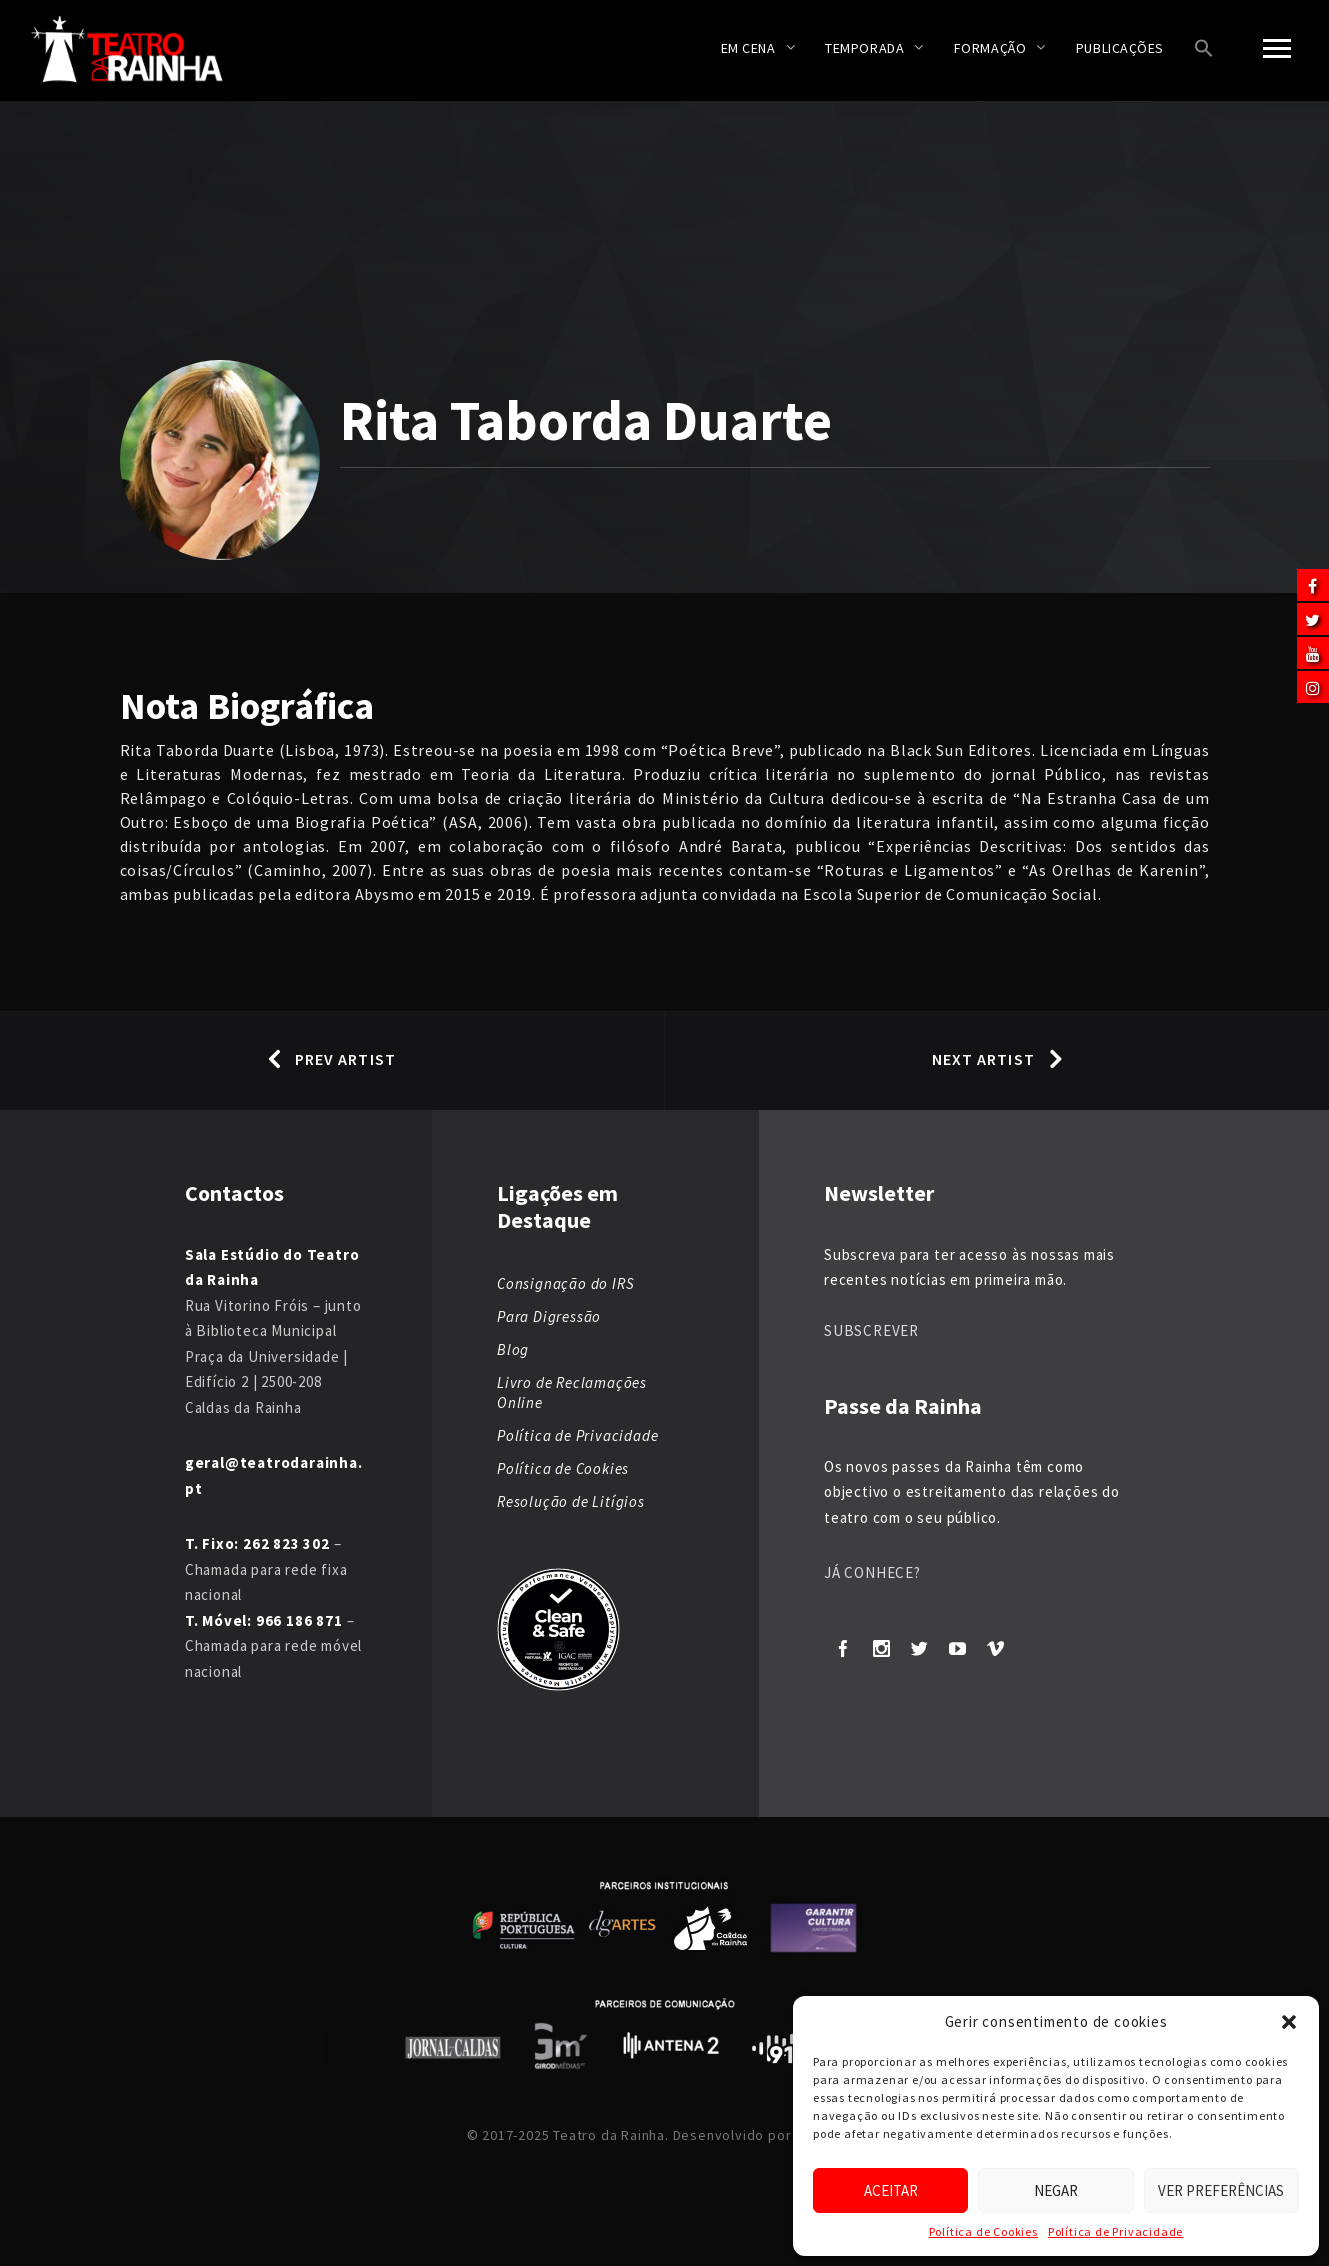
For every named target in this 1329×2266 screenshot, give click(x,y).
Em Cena (748, 48)
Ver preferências (1221, 2190)
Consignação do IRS (565, 1283)
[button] (1289, 2022)
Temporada (864, 48)
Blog (513, 1349)
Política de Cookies (983, 2231)
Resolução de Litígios (571, 1501)
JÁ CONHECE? (872, 1572)
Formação (990, 48)
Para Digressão (549, 1316)
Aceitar (891, 2190)
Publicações (1120, 48)
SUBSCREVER (871, 1330)
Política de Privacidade (1115, 2231)
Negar (1056, 2190)
